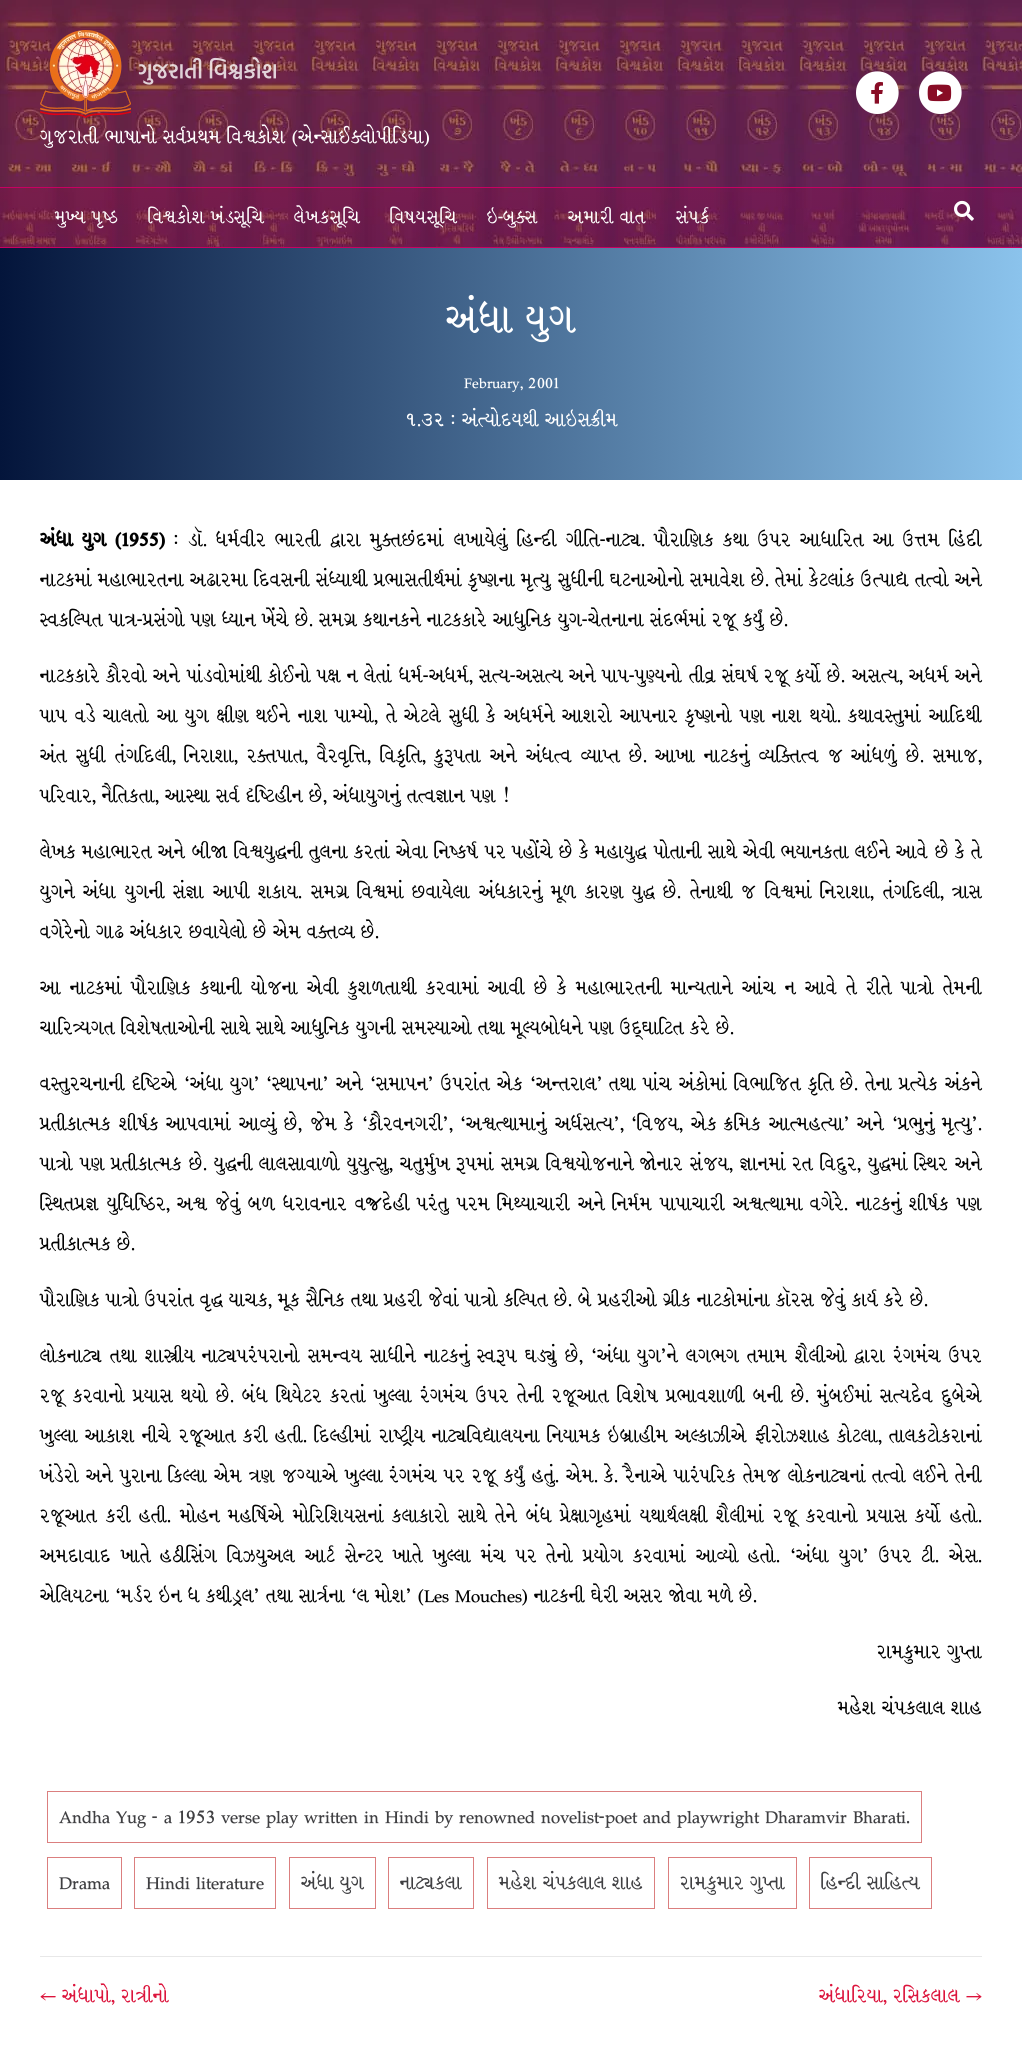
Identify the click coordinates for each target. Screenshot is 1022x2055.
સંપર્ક (693, 217)
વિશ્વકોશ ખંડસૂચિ (206, 217)
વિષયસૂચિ (423, 217)
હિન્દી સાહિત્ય (870, 1883)
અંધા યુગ (332, 1883)
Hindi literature (205, 1883)
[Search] (964, 211)
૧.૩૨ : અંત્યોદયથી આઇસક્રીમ (511, 420)
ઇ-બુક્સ (512, 217)
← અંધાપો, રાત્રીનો (104, 1996)
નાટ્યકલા (431, 1883)
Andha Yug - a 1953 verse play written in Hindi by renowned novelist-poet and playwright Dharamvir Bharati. (484, 1817)
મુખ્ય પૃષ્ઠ (86, 217)
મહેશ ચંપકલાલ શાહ (571, 1883)
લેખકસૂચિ (327, 217)
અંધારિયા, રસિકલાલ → (900, 1996)
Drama (84, 1883)
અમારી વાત (607, 217)
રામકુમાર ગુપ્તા (732, 1883)
